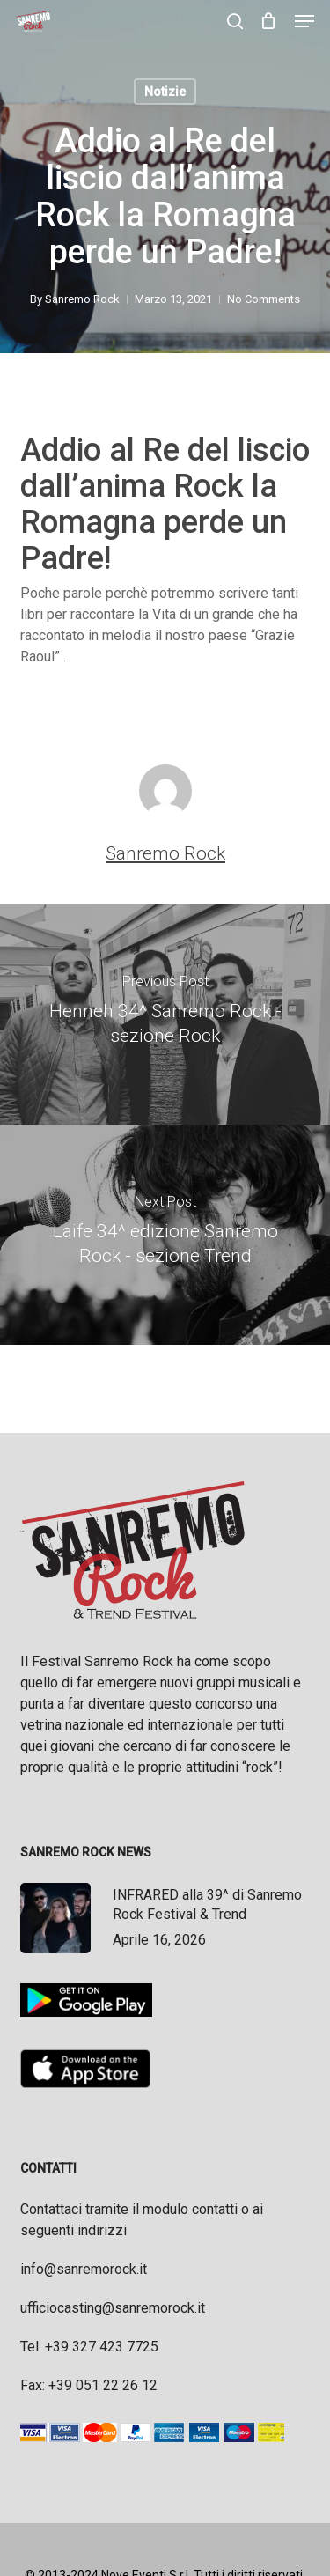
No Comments (263, 299)
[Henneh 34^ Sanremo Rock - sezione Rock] (165, 1014)
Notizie (165, 92)
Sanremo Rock (82, 299)
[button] (304, 21)
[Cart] (269, 21)
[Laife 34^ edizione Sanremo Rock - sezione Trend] (165, 1235)
